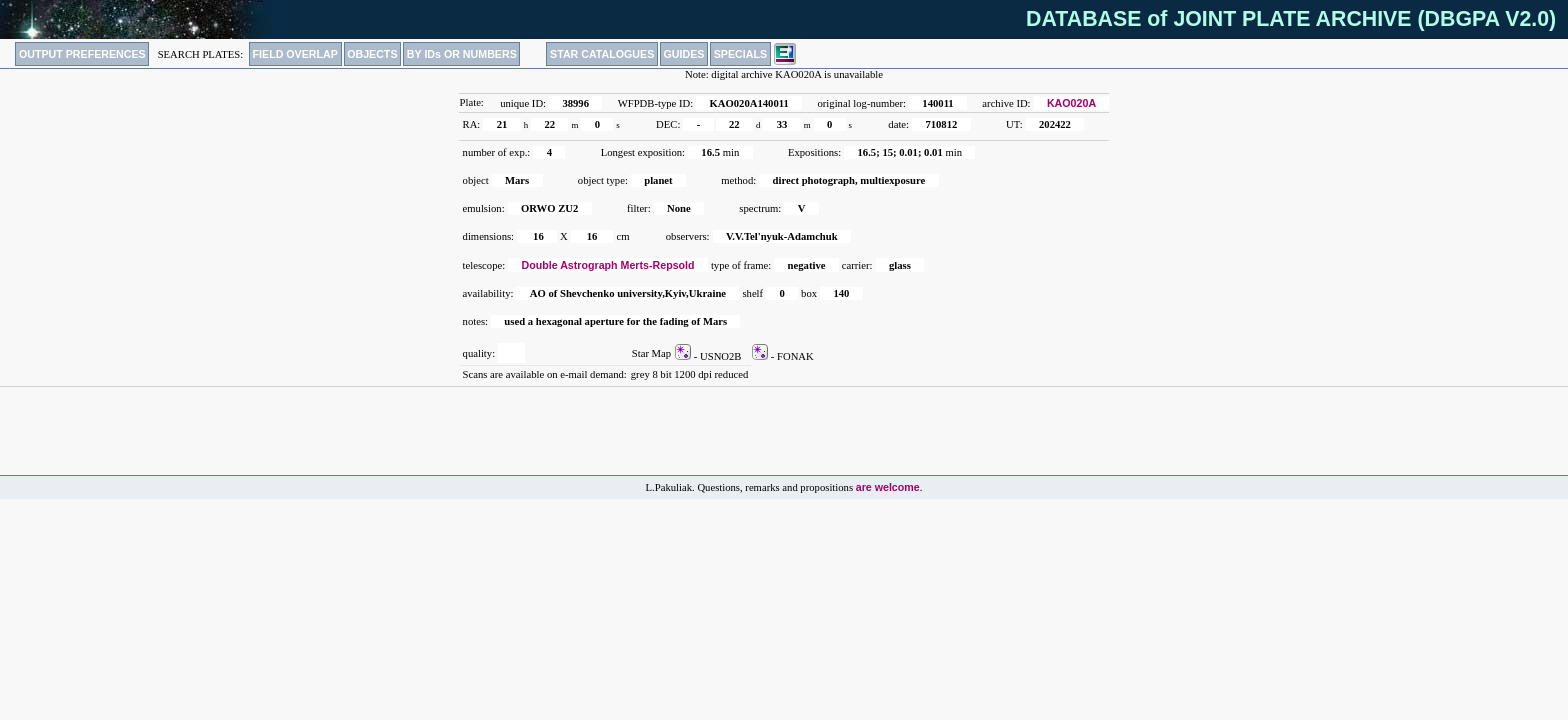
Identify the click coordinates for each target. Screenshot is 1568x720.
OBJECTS (372, 54)
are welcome (888, 487)
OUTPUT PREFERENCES (82, 54)
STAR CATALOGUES (602, 54)
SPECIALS (740, 54)
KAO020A (1071, 103)
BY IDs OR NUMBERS (462, 54)
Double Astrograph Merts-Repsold (608, 265)
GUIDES (684, 54)
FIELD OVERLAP (295, 54)
